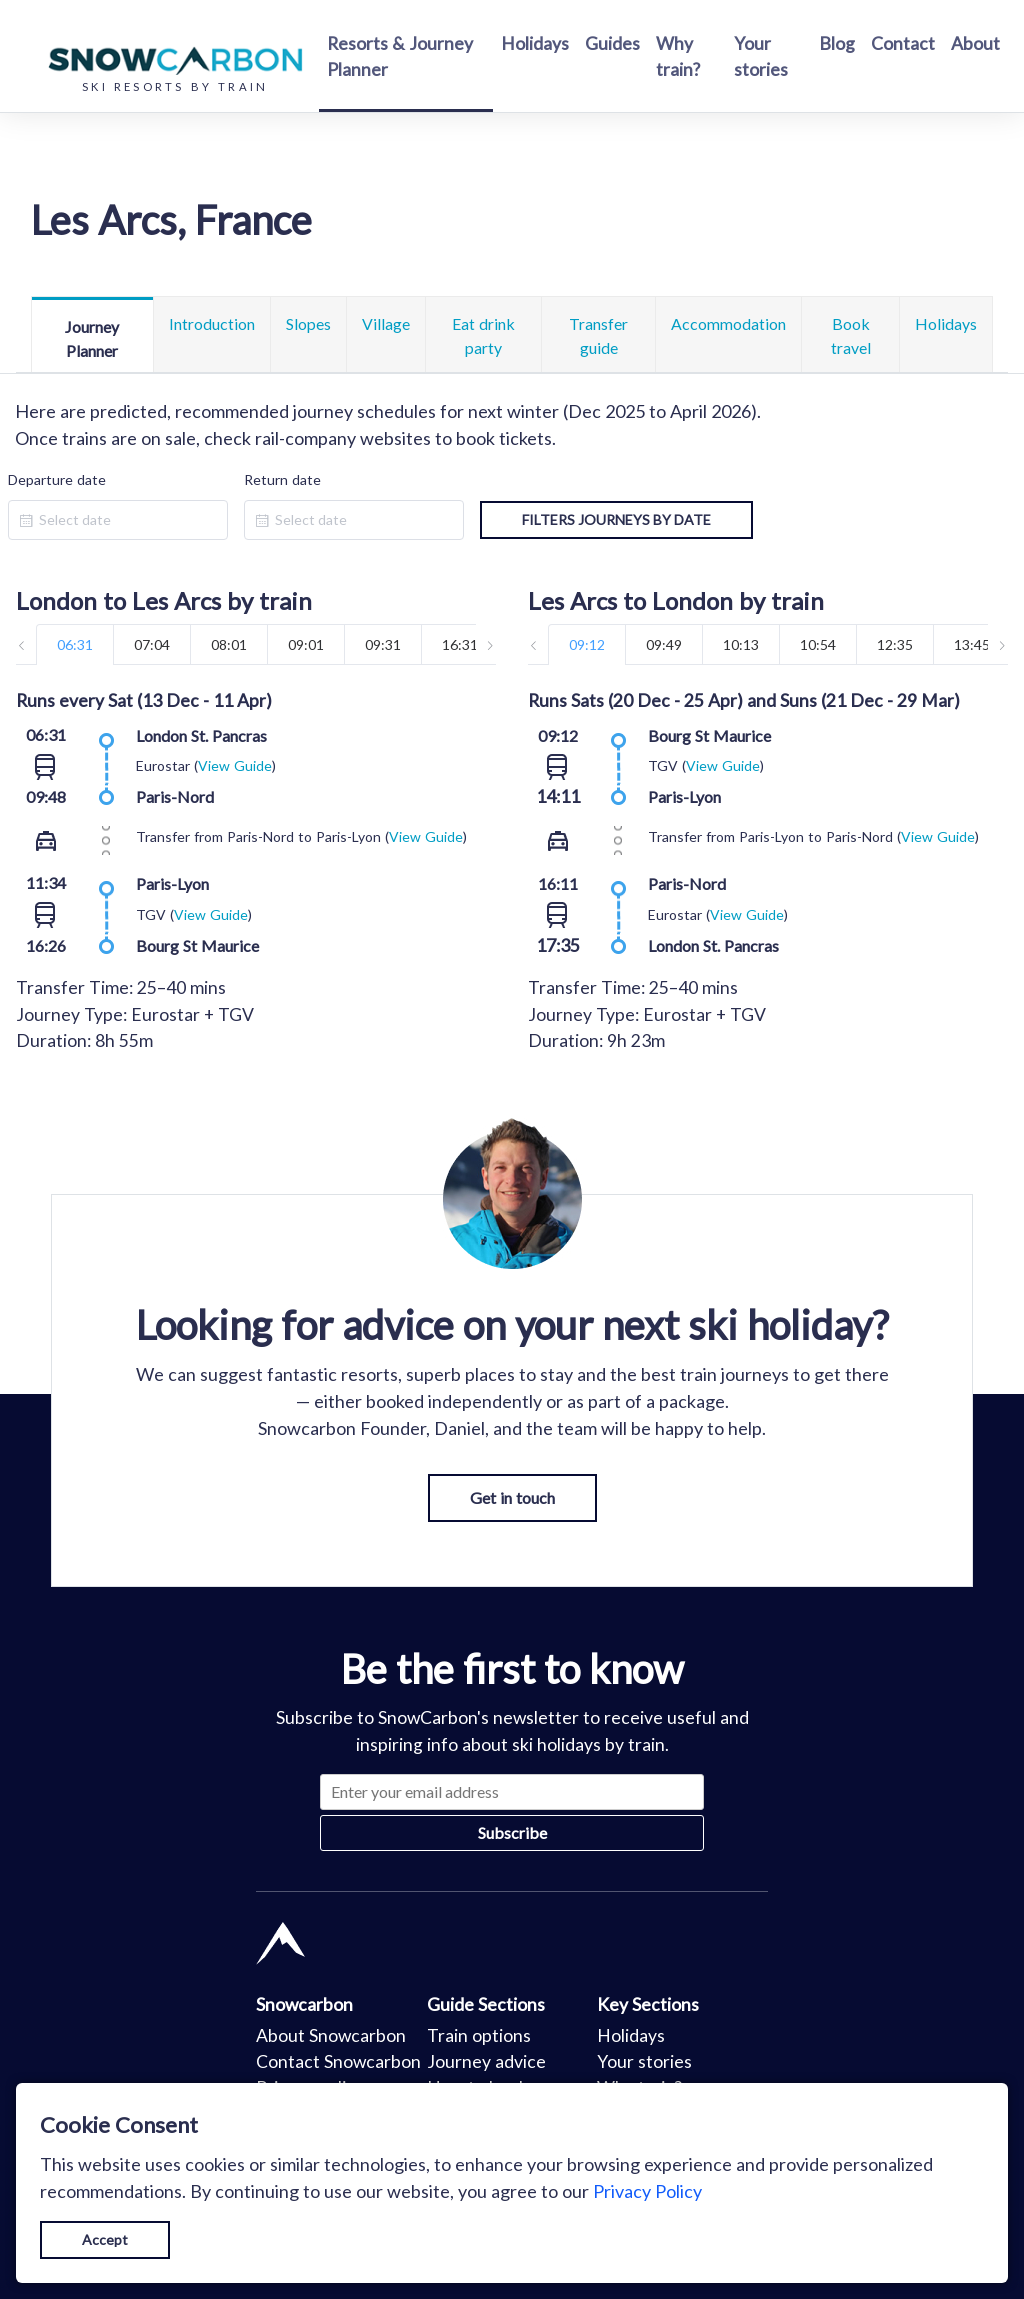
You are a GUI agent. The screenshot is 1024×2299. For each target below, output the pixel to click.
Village (386, 323)
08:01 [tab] (229, 644)
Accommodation (728, 323)
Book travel (851, 335)
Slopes (308, 323)
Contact (903, 43)
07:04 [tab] (152, 644)
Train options (479, 2035)
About (975, 43)
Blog (837, 43)
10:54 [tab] (818, 644)
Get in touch (512, 1497)
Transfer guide (598, 335)
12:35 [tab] (895, 644)
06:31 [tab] (75, 644)
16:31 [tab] (460, 644)
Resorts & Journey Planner (400, 56)
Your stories (761, 56)
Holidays (535, 43)
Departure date (57, 479)
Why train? (678, 56)
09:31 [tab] (383, 644)
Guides (612, 43)
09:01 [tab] (306, 644)
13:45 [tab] (972, 644)
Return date (282, 479)
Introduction (212, 323)
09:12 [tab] (587, 644)
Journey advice (486, 2061)
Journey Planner (92, 338)
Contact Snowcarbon (338, 2061)
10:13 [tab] (741, 644)
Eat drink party (483, 335)
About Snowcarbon (331, 2035)
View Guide (235, 765)
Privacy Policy (647, 2191)
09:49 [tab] (664, 644)
